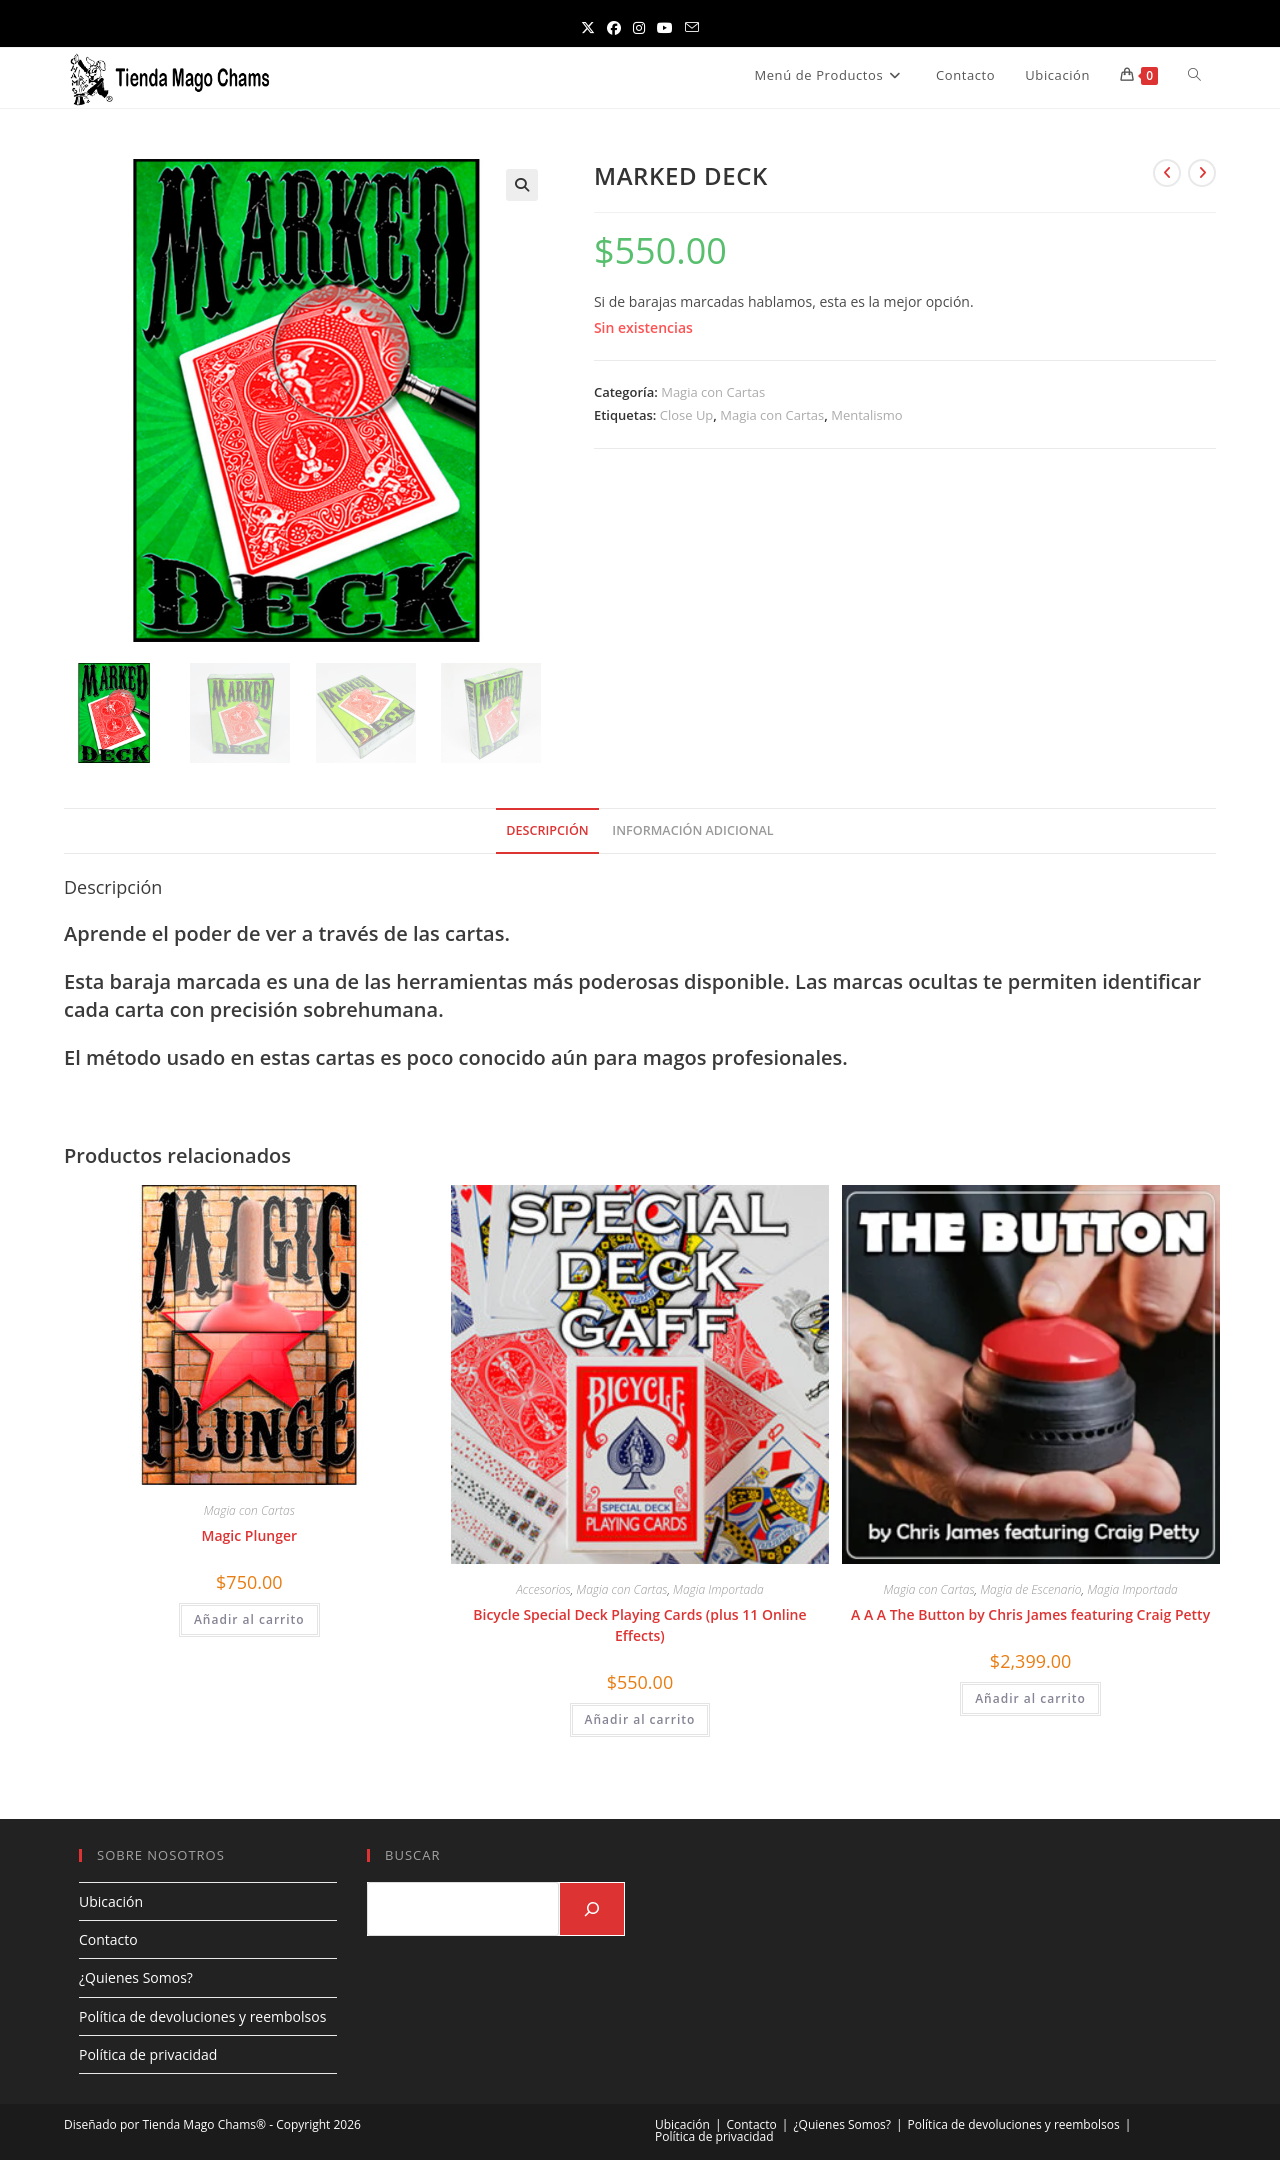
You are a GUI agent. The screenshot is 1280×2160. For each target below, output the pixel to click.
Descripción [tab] (547, 830)
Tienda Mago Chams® (204, 2124)
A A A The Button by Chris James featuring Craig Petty (1030, 1614)
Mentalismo (866, 415)
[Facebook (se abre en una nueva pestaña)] (614, 27)
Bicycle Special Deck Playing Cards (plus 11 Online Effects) (639, 1625)
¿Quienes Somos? (136, 1977)
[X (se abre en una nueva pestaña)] (588, 27)
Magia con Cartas (713, 392)
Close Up (687, 415)
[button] (522, 185)
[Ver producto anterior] (1167, 173)
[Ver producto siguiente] (1202, 173)
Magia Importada (718, 1589)
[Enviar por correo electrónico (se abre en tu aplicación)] (692, 27)
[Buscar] (592, 1909)
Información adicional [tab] (692, 830)
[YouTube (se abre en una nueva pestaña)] (665, 27)
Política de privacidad (148, 2054)
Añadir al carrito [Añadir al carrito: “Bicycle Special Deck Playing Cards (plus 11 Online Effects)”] (640, 1719)
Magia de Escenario (1030, 1589)
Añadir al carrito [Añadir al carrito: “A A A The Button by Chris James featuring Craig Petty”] (1030, 1698)
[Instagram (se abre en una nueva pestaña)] (639, 27)
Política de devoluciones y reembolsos (202, 2016)
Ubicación (111, 1901)
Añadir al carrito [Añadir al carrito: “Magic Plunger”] (249, 1619)
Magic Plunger (249, 1535)
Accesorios (543, 1589)
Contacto (108, 1939)
